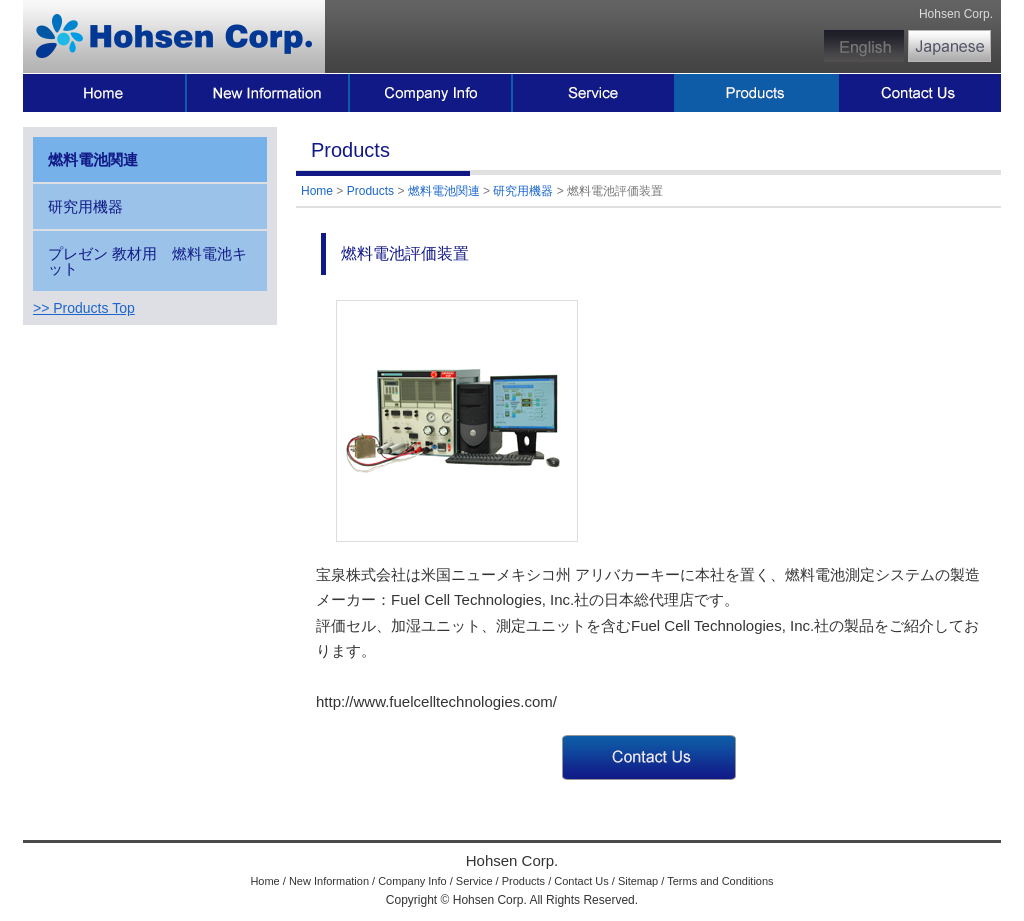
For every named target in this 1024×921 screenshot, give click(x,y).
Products (370, 191)
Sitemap (638, 881)
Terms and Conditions (720, 881)
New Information (329, 881)
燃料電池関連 (444, 191)
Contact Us (581, 881)
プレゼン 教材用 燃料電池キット (147, 261)
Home (317, 191)
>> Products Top (84, 308)
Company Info (412, 881)
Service (474, 881)
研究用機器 (523, 191)
